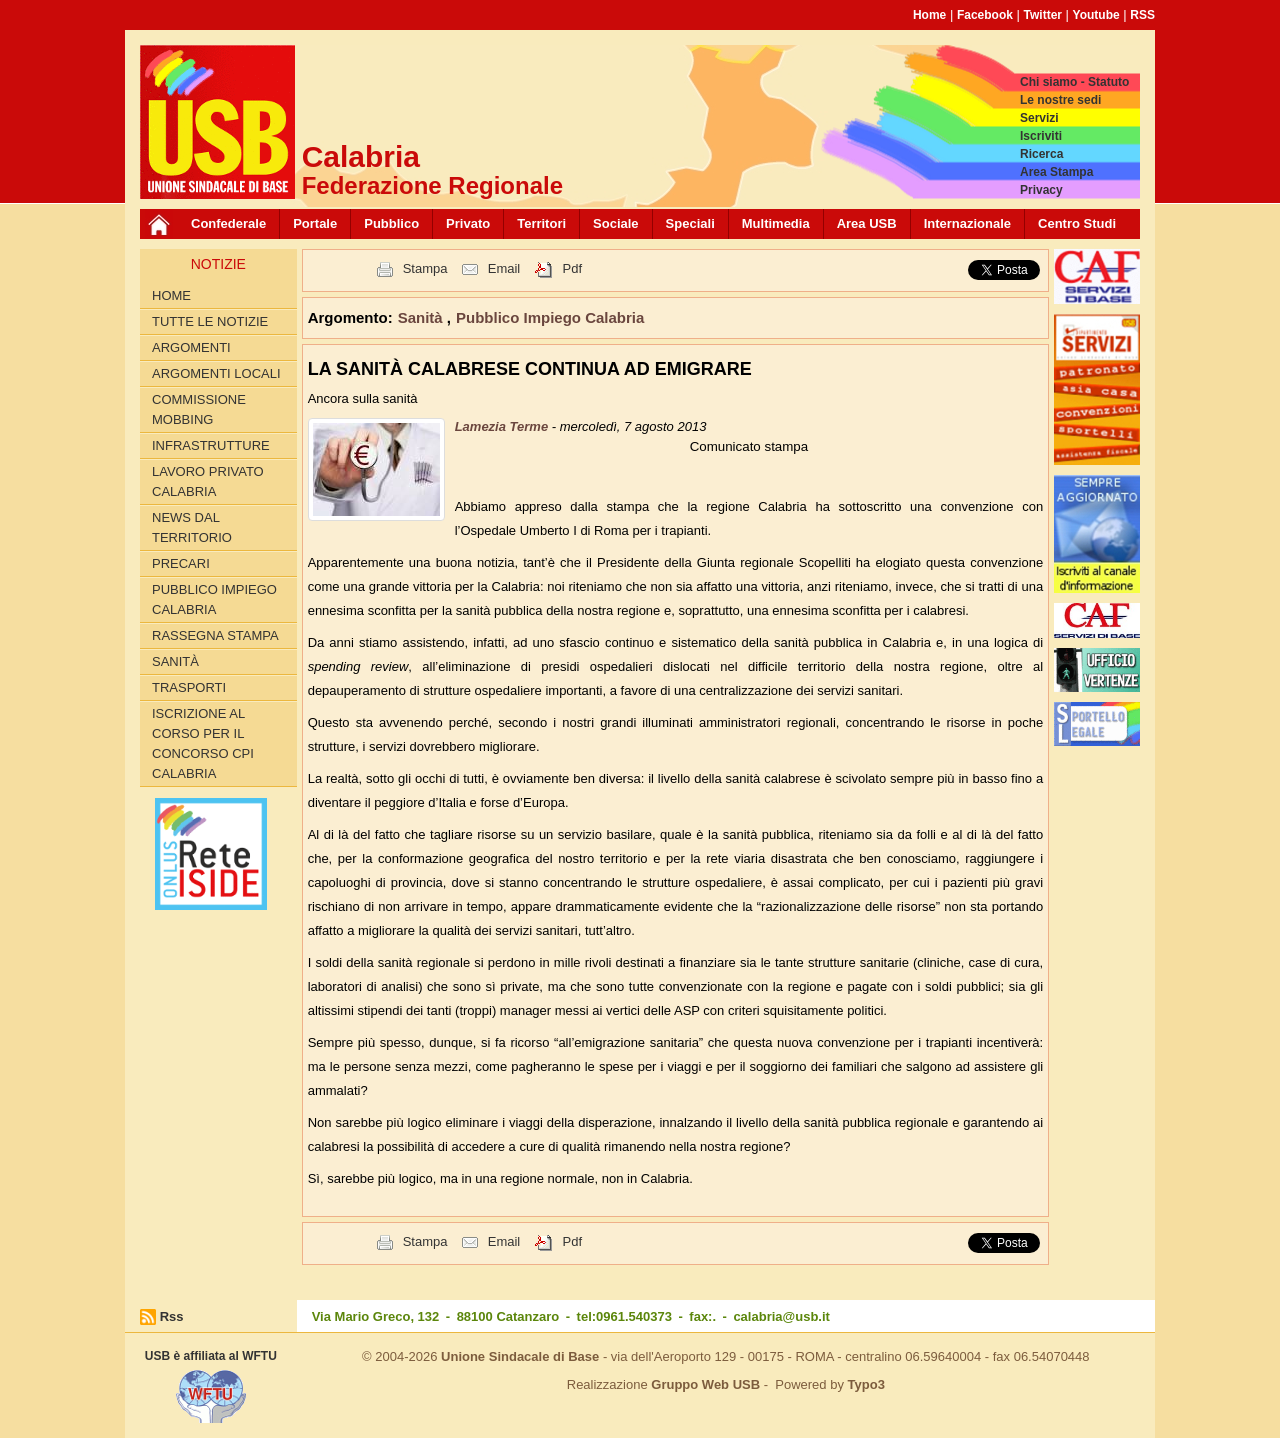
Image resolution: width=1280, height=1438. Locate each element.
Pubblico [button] (391, 223)
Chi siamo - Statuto (1074, 82)
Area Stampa (1056, 172)
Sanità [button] (422, 317)
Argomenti (191, 347)
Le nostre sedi (1060, 100)
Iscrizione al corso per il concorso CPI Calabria (203, 743)
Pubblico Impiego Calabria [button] (550, 317)
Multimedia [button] (776, 223)
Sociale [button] (616, 223)
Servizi (1039, 118)
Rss (172, 1316)
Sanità (175, 661)
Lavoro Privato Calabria (208, 481)
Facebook (985, 15)
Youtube (1096, 15)
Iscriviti (1041, 136)
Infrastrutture (211, 445)
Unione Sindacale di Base (520, 1356)
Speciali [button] (690, 223)
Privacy (1041, 190)
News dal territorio (192, 527)
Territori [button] (541, 223)
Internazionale (967, 223)
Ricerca (1041, 154)
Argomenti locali (216, 373)
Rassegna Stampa (215, 635)
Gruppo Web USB (705, 1384)
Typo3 (866, 1384)
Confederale (228, 223)
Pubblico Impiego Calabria (214, 599)
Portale (315, 223)
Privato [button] (468, 223)
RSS (1142, 15)
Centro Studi (1077, 223)
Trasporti (189, 687)
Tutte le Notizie (210, 321)
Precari (181, 563)
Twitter (1043, 15)
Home (929, 15)
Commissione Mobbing (199, 409)
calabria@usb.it (781, 1316)
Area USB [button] (867, 223)
